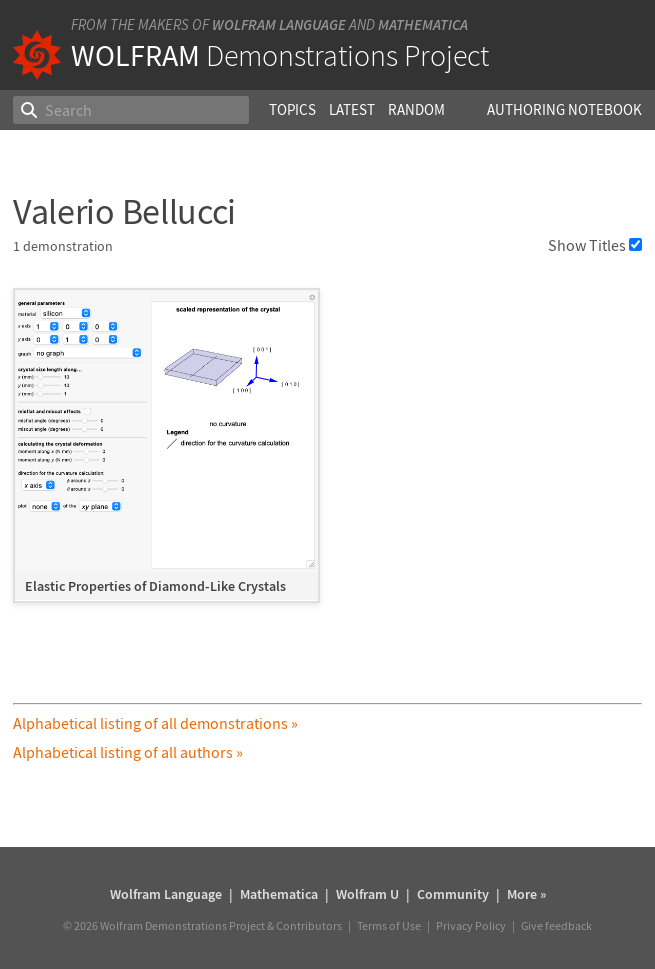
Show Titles (595, 245)
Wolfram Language (279, 24)
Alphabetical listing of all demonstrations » (155, 723)
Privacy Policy (471, 925)
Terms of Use (389, 925)
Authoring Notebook (564, 109)
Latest (352, 109)
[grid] (327, 455)
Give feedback (556, 925)
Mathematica (423, 24)
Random (416, 109)
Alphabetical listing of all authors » (128, 752)
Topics (292, 109)
